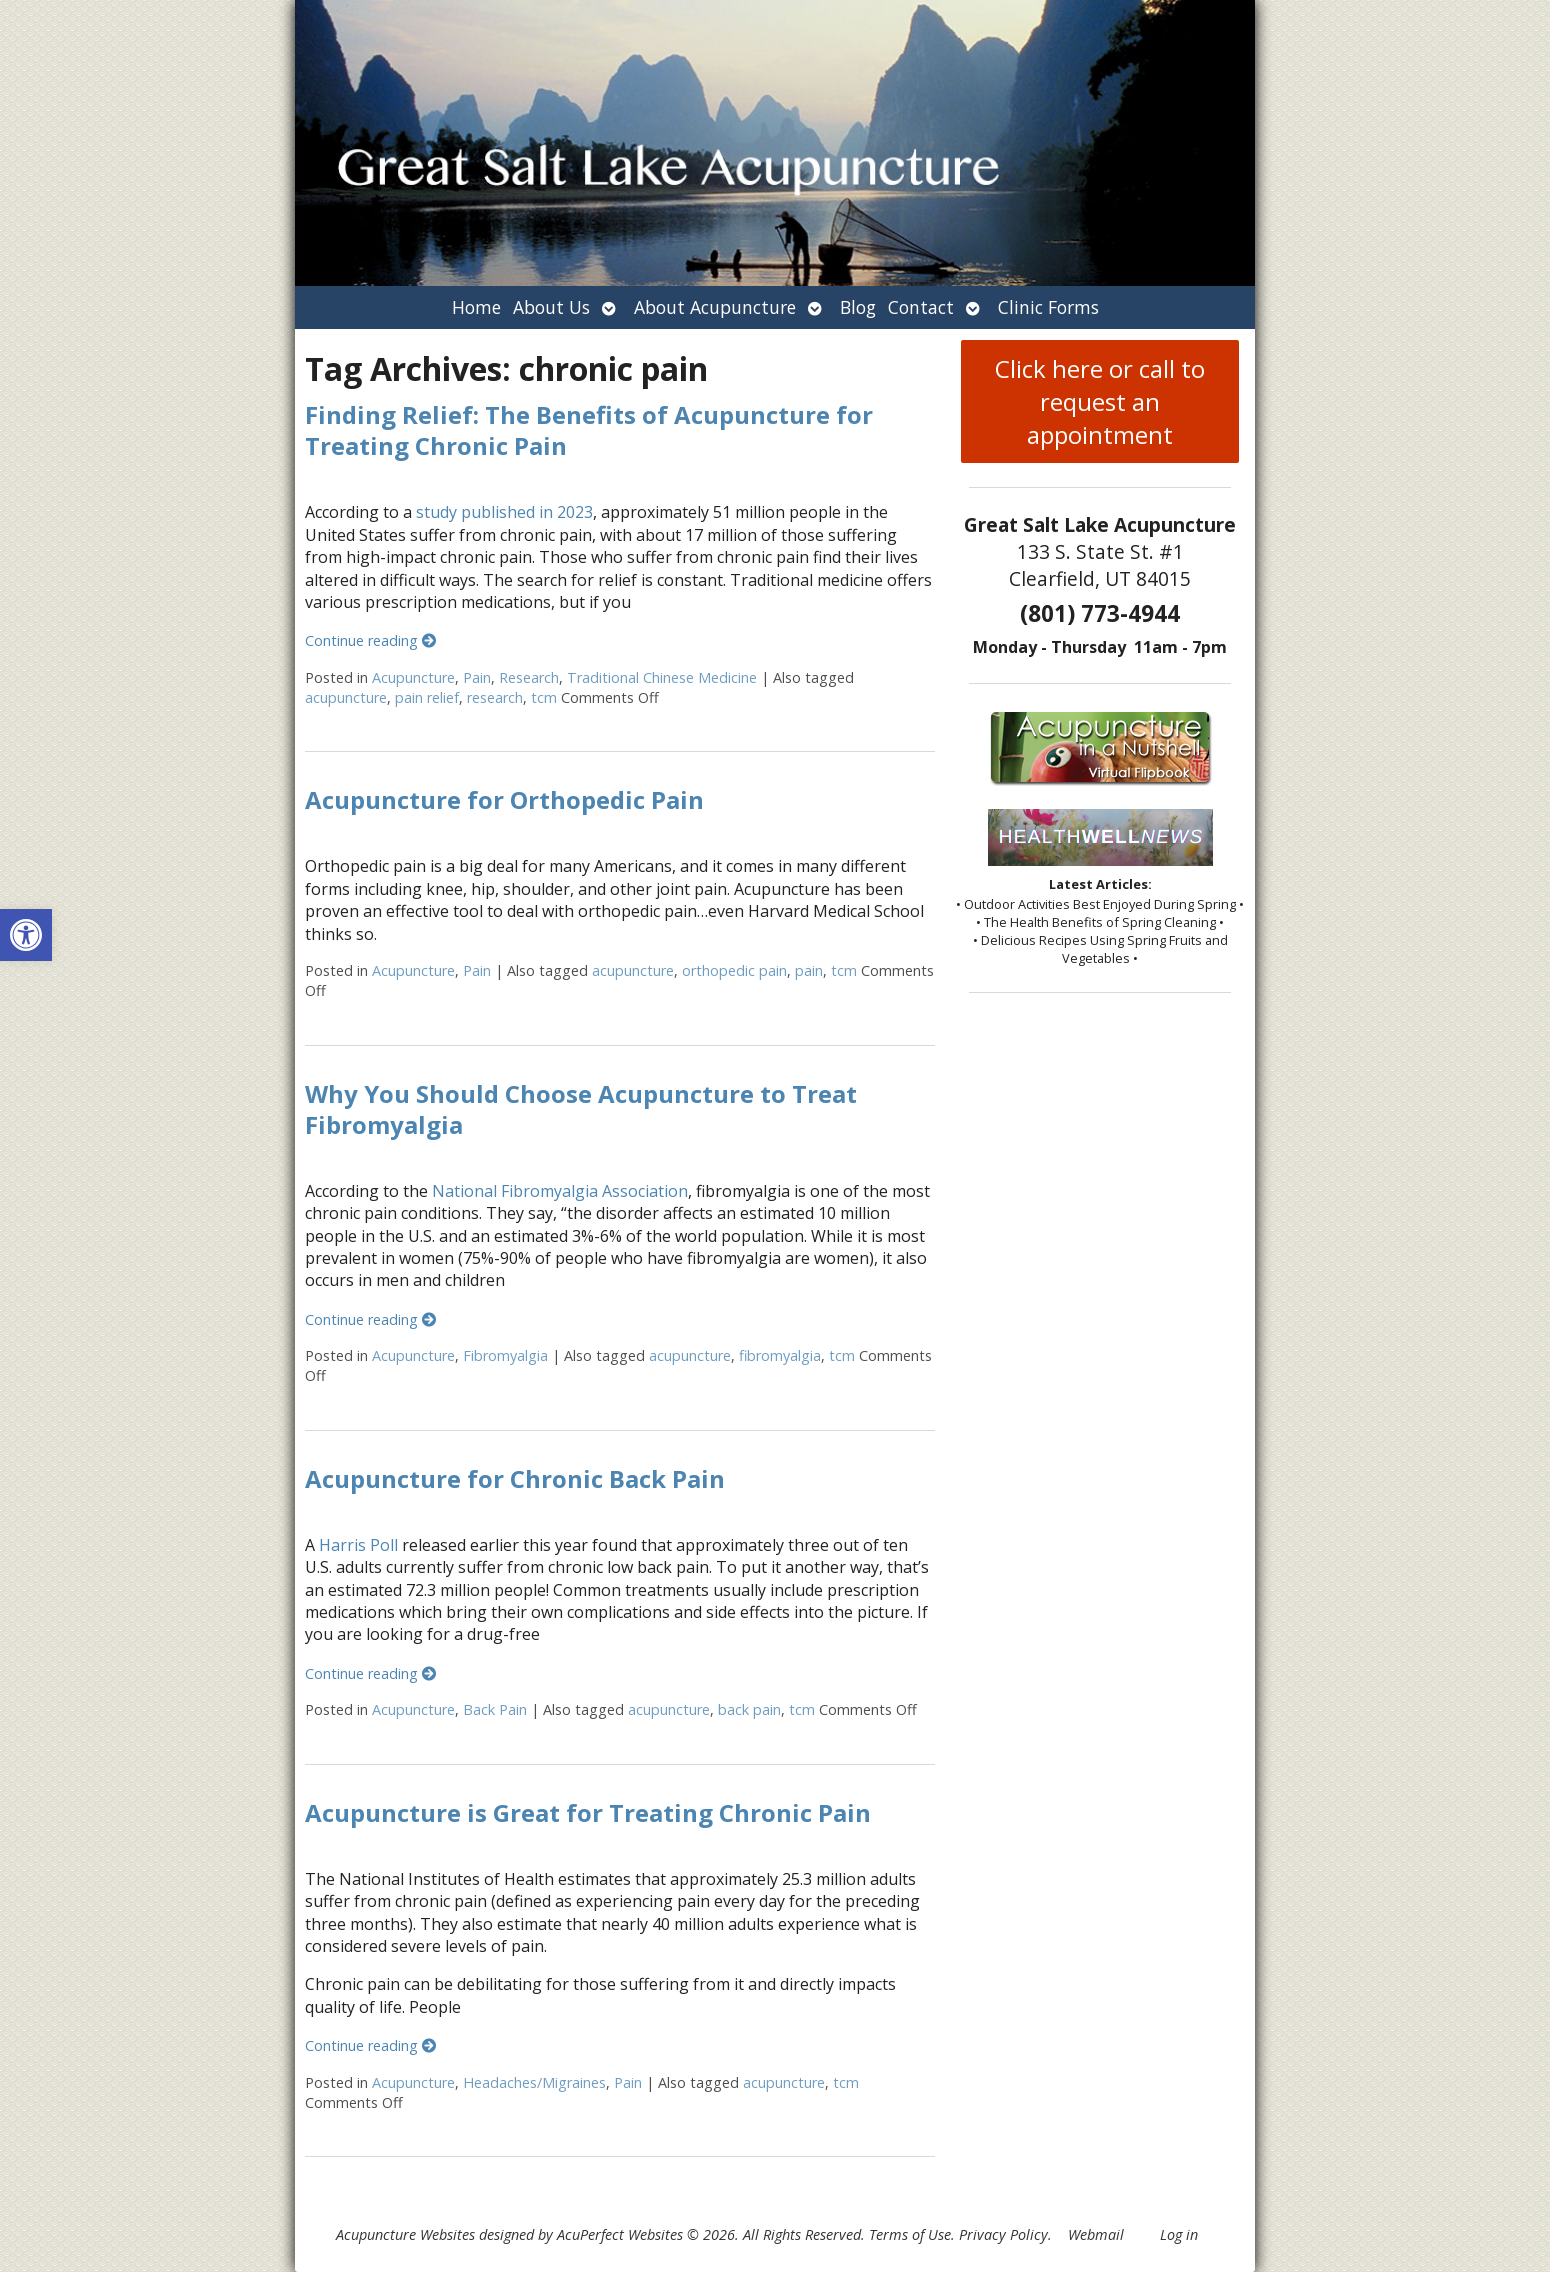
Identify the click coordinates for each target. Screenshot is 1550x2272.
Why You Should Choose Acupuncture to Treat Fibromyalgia (581, 1109)
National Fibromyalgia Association (560, 1191)
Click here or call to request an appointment (1100, 401)
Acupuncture (413, 677)
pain (809, 970)
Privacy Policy (1003, 2234)
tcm (544, 697)
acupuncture (346, 697)
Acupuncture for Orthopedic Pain (504, 799)
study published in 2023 (504, 512)
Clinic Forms (1048, 307)
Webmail (1096, 2234)
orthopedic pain (734, 970)
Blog (858, 307)
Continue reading (370, 640)
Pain (477, 677)
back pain (749, 1709)
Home (476, 307)
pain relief (427, 697)
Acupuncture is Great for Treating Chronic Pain (588, 1812)
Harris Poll (358, 1545)
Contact (921, 307)
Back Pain (495, 1709)
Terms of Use (910, 2234)
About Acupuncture (715, 307)
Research (529, 677)
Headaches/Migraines (534, 2082)
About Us (551, 307)
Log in (1179, 2234)
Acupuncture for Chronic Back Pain (515, 1478)
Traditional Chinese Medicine (662, 677)
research (495, 697)
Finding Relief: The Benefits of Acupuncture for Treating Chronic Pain (589, 430)
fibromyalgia (780, 1355)
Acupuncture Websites (405, 2234)
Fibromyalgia (505, 1355)
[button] (26, 935)
